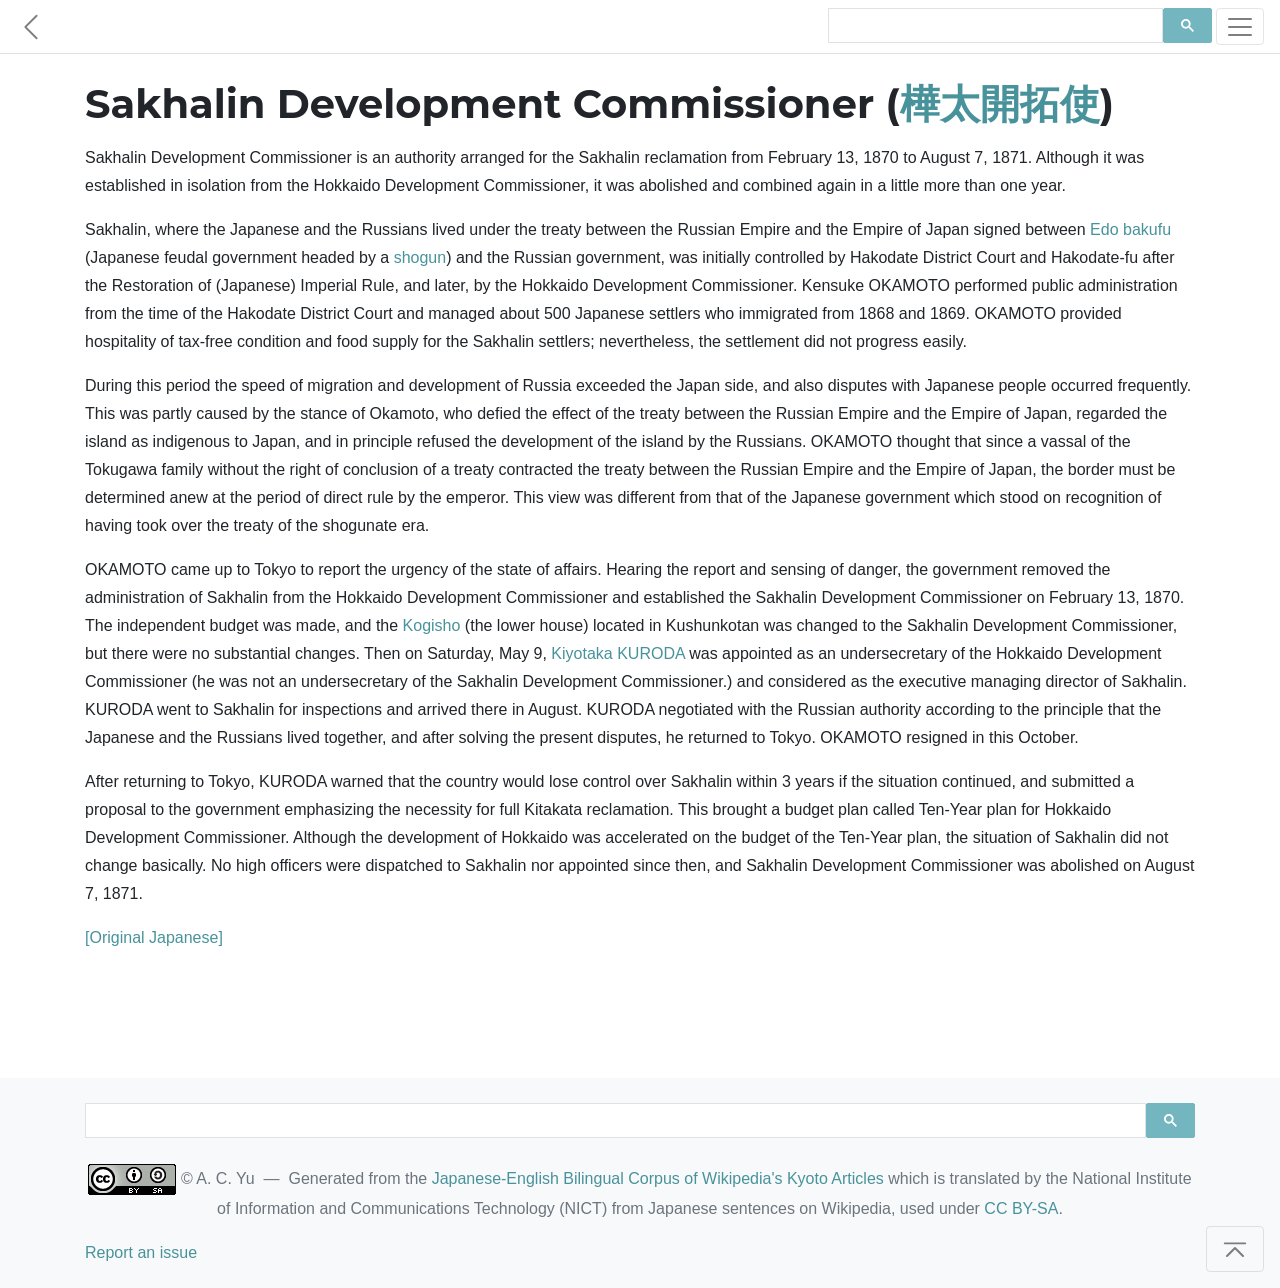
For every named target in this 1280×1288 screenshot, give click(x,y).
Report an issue (141, 1252)
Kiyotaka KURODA (617, 653)
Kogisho (432, 625)
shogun (420, 257)
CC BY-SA (1021, 1208)
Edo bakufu (1130, 229)
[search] (993, 26)
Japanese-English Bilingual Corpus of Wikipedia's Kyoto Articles (658, 1178)
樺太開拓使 (1000, 103)
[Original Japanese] (154, 937)
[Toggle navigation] (1240, 26)
